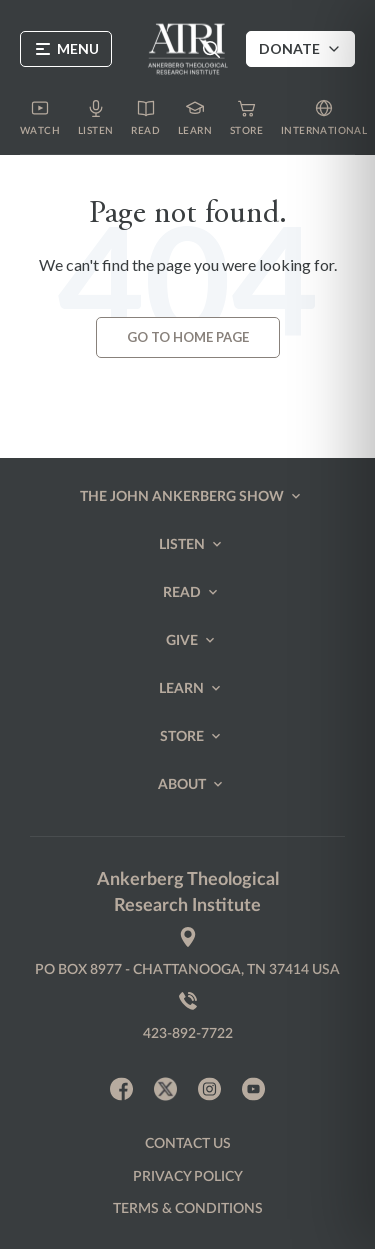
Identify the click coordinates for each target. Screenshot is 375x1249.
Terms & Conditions (188, 1209)
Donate (300, 48)
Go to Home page (188, 337)
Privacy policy (188, 1177)
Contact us (188, 1144)
